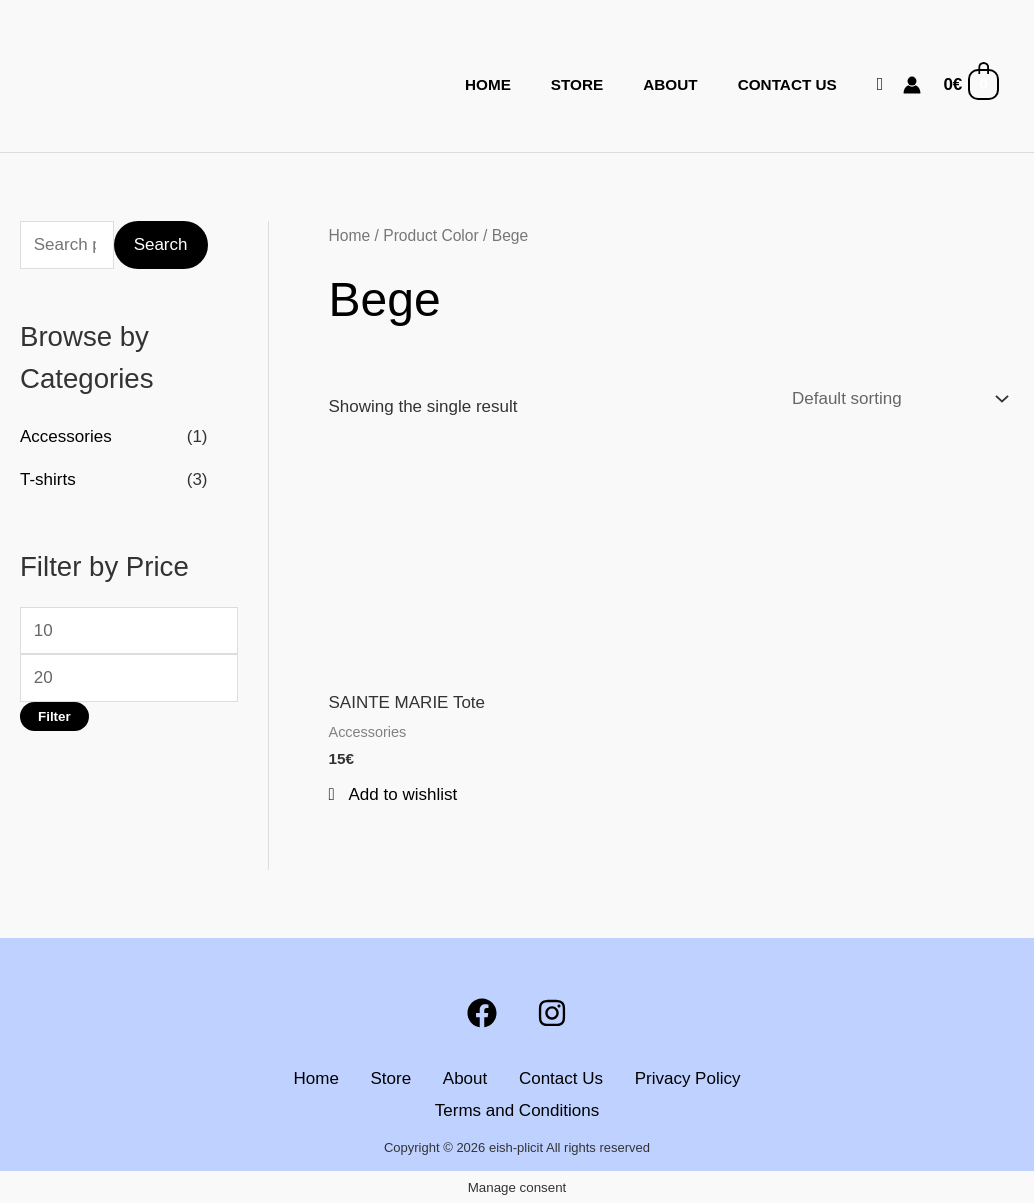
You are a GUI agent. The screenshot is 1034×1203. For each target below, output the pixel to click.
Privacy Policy (684, 1078)
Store (577, 84)
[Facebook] (482, 1013)
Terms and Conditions (517, 1110)
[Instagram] (552, 1013)
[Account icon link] (912, 85)
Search (161, 244)
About (670, 84)
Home (488, 84)
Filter (54, 716)
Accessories (66, 436)
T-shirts (48, 479)
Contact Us (787, 84)
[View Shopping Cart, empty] (970, 85)
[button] (880, 84)
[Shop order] (895, 399)
